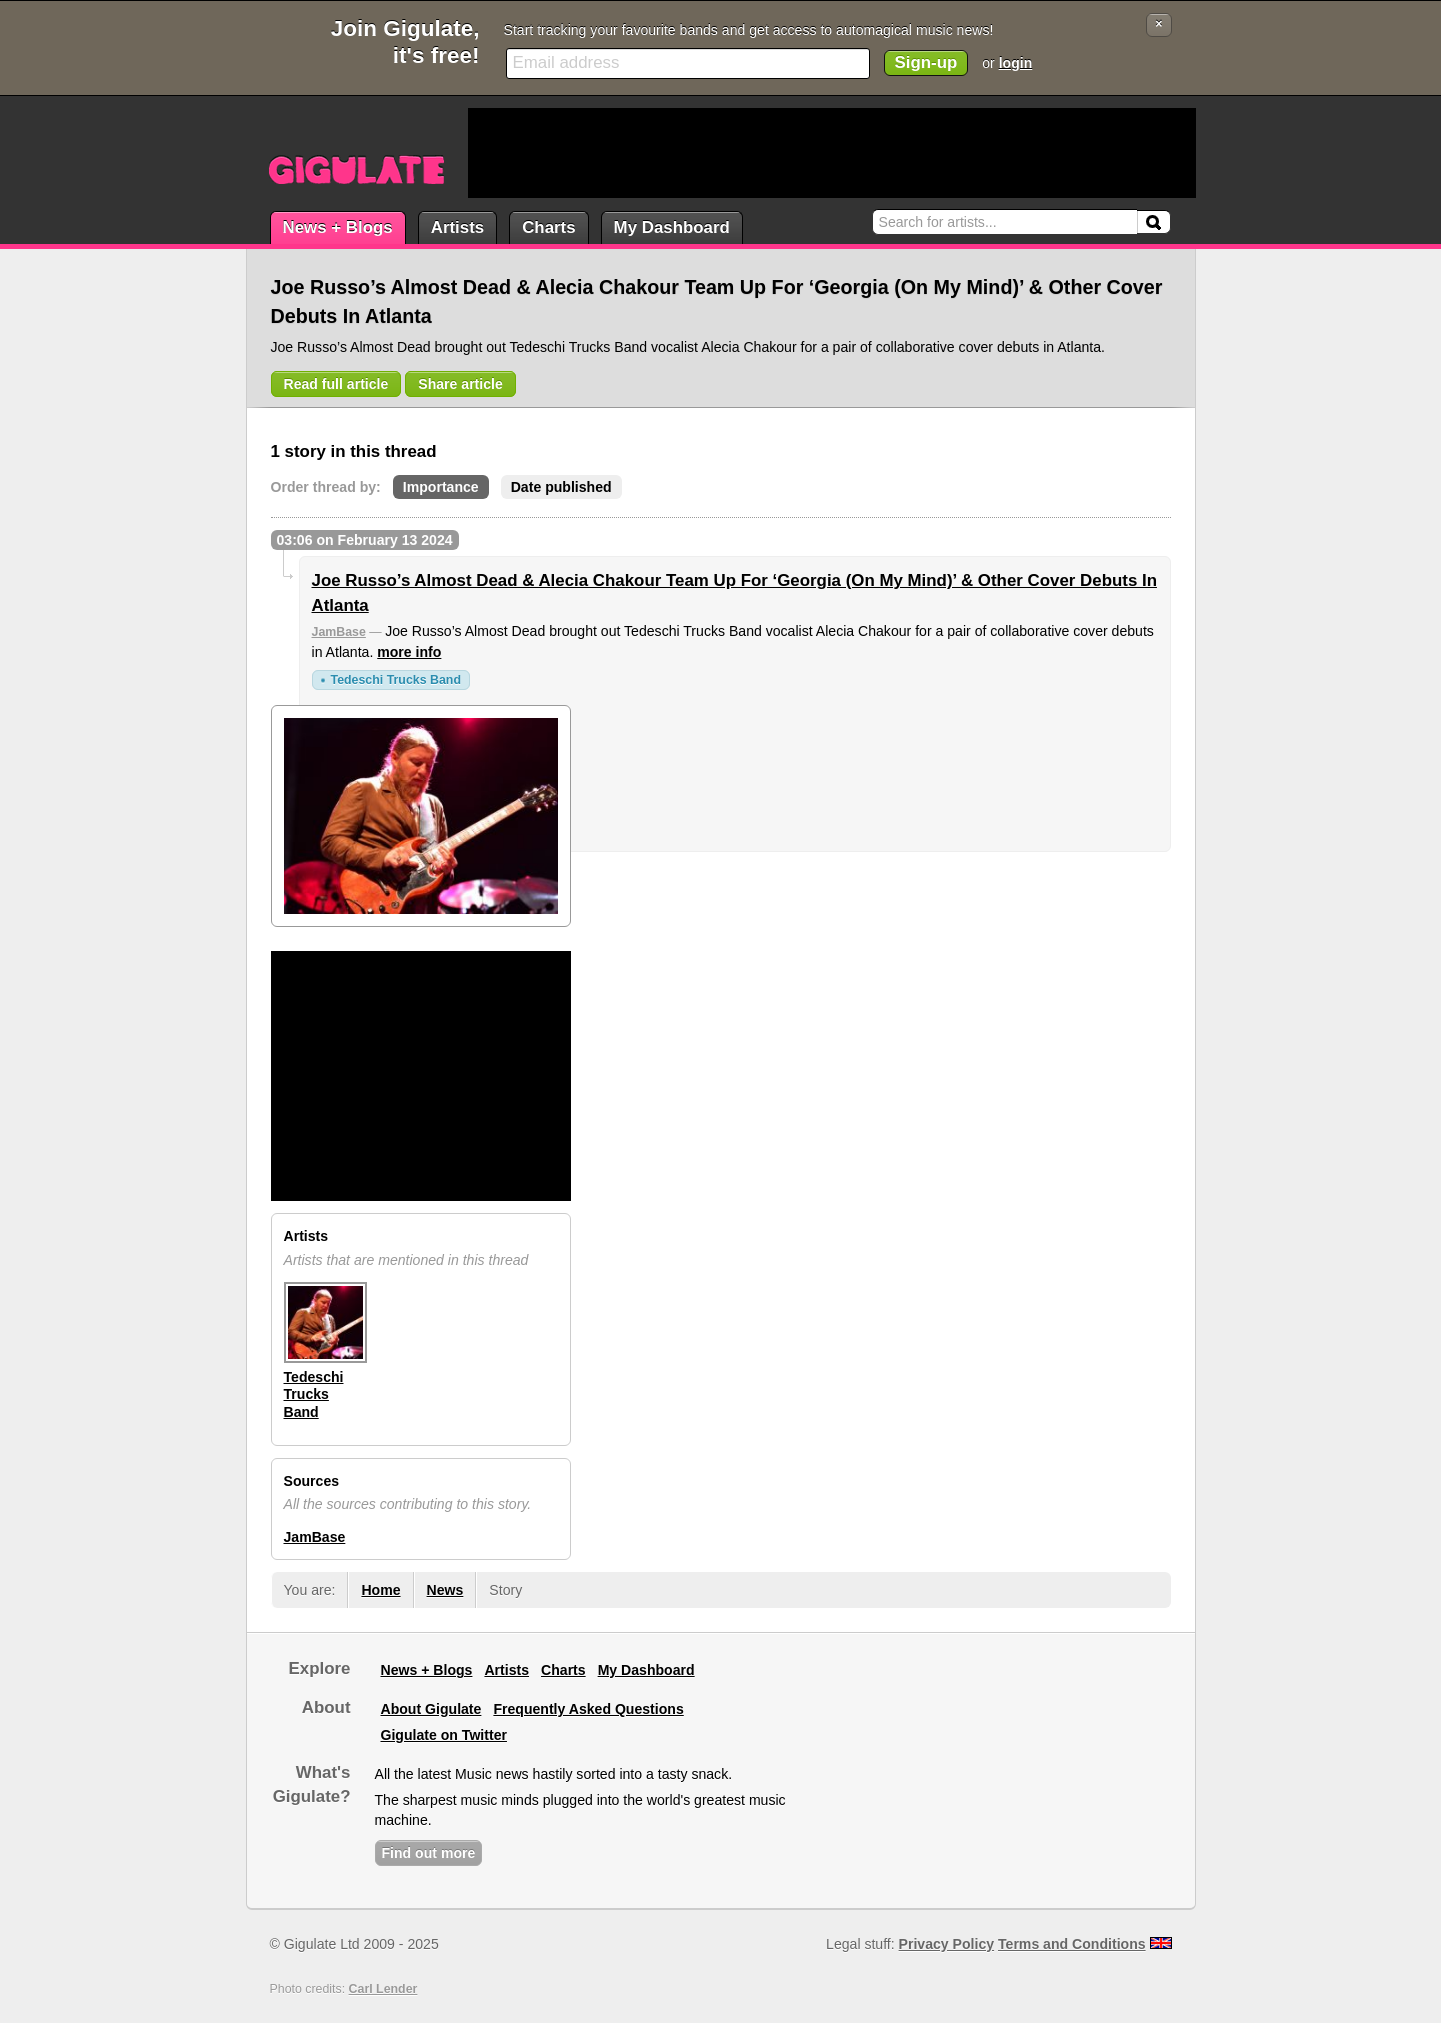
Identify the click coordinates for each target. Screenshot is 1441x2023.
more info (409, 652)
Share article (460, 384)
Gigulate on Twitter (444, 1735)
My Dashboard (672, 227)
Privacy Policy (946, 1944)
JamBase (339, 632)
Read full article (336, 384)
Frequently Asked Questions (588, 1709)
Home (380, 1590)
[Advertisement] (832, 153)
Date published (561, 487)
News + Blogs (338, 227)
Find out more (429, 1853)
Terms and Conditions (1072, 1944)
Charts (548, 227)
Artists (457, 227)
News (445, 1590)
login (1016, 63)
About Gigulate (431, 1709)
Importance (441, 487)
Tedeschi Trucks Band (396, 680)
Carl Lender (383, 1989)
